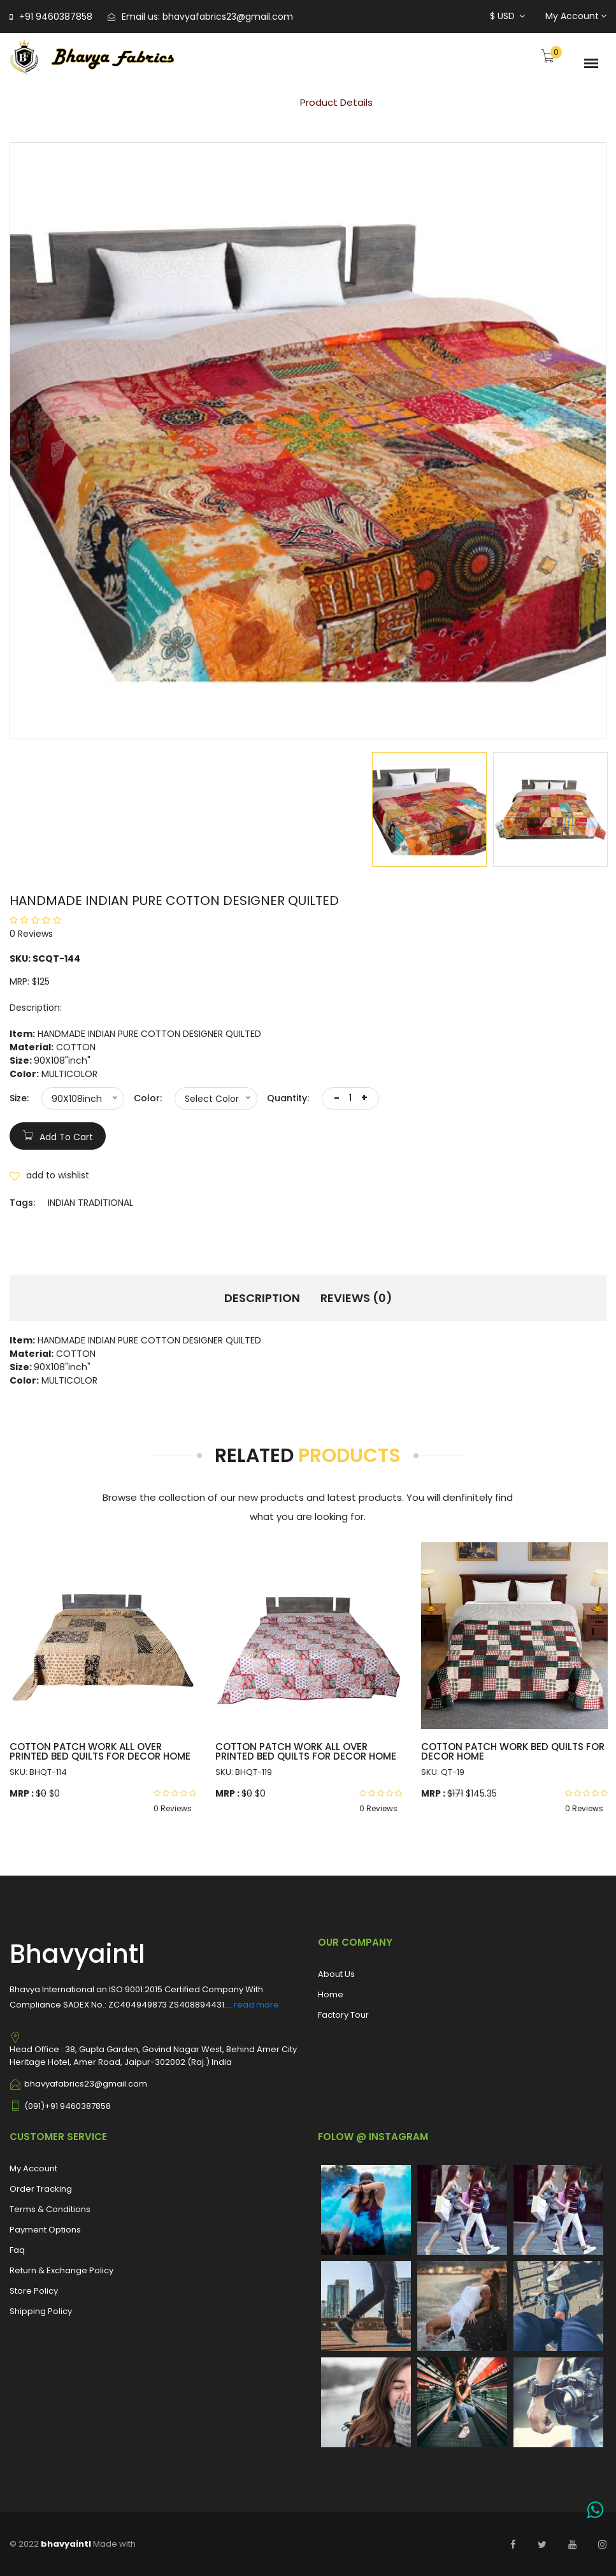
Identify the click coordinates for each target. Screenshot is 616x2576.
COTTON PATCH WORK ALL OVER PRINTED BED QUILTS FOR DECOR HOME (100, 1751)
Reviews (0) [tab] (356, 1298)
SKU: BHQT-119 (243, 1772)
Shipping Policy (41, 2311)
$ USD (507, 16)
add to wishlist (49, 1175)
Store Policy (34, 2291)
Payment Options (45, 2230)
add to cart (57, 1135)
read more (256, 2005)
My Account (575, 16)
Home (258, 102)
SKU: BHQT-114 (38, 1772)
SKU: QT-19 (442, 1772)
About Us (336, 1974)
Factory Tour (343, 2015)
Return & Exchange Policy (61, 2270)
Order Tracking (41, 2189)
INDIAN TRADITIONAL (90, 1202)
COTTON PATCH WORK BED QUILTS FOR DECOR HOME (513, 1751)
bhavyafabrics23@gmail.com (227, 16)
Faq (17, 2250)
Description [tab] (262, 1298)
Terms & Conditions (50, 2209)
